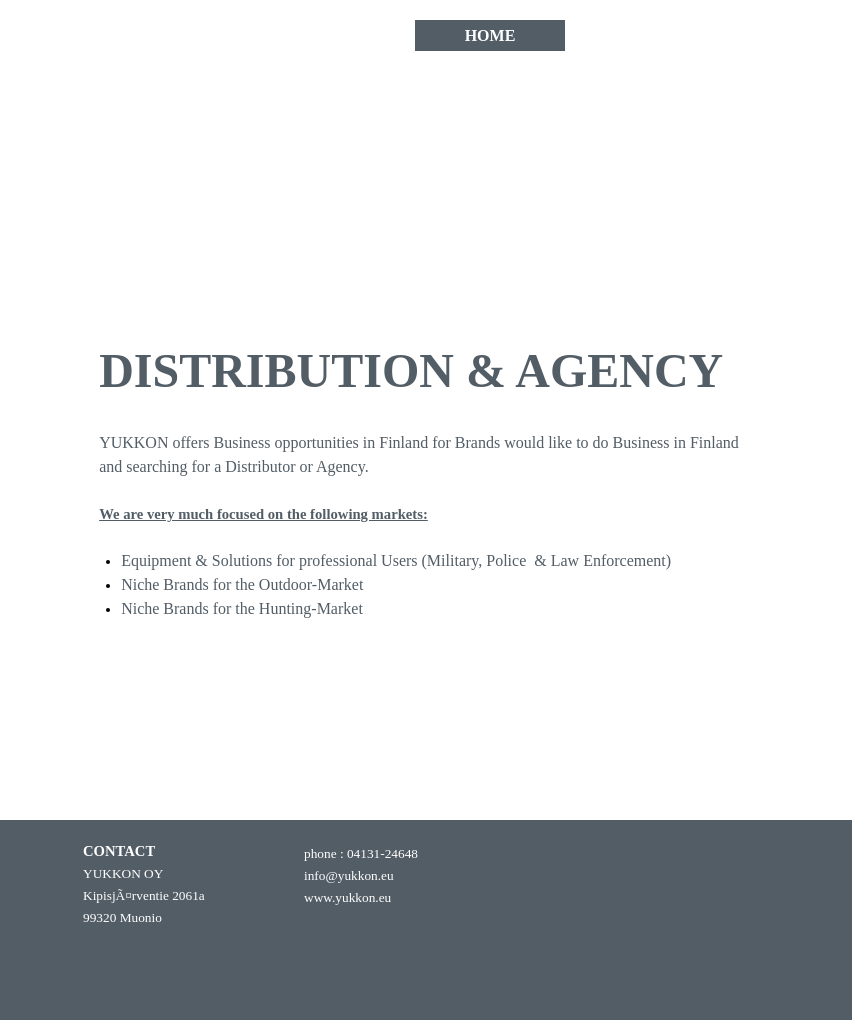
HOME (490, 35)
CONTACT (642, 35)
